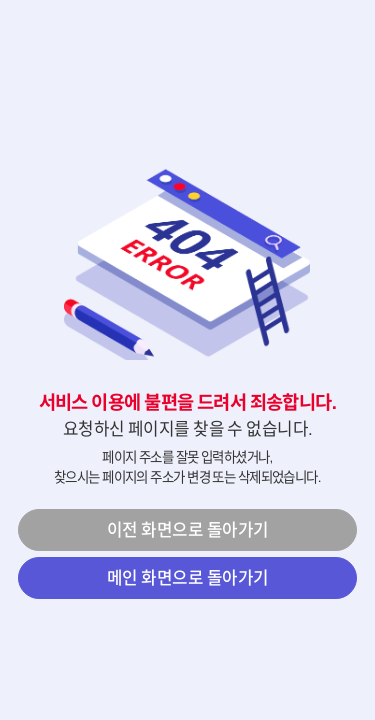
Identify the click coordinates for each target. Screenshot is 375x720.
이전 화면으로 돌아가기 (188, 529)
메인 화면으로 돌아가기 (188, 577)
